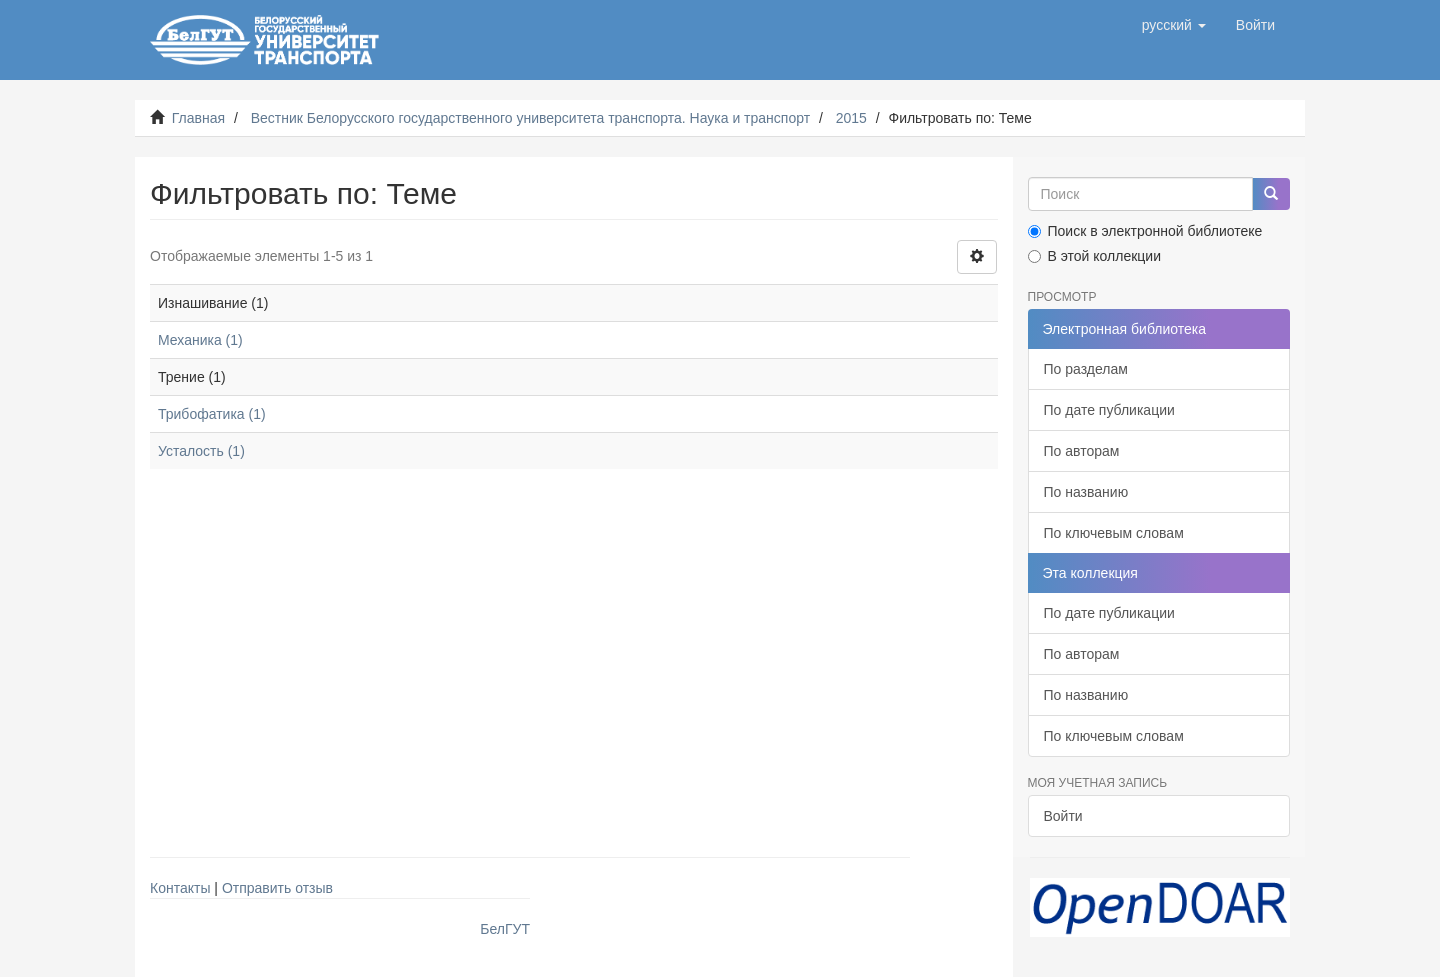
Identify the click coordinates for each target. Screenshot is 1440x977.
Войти (1063, 816)
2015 (851, 118)
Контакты (180, 888)
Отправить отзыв (277, 888)
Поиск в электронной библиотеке (1145, 231)
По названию (1086, 492)
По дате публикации (1109, 410)
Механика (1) (200, 340)
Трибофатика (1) (212, 414)
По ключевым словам (1114, 533)
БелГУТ (505, 929)
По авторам (1082, 451)
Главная (198, 118)
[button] (1174, 25)
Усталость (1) (201, 451)
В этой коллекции (1094, 256)
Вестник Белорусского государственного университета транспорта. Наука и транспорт (530, 118)
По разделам (1086, 369)
